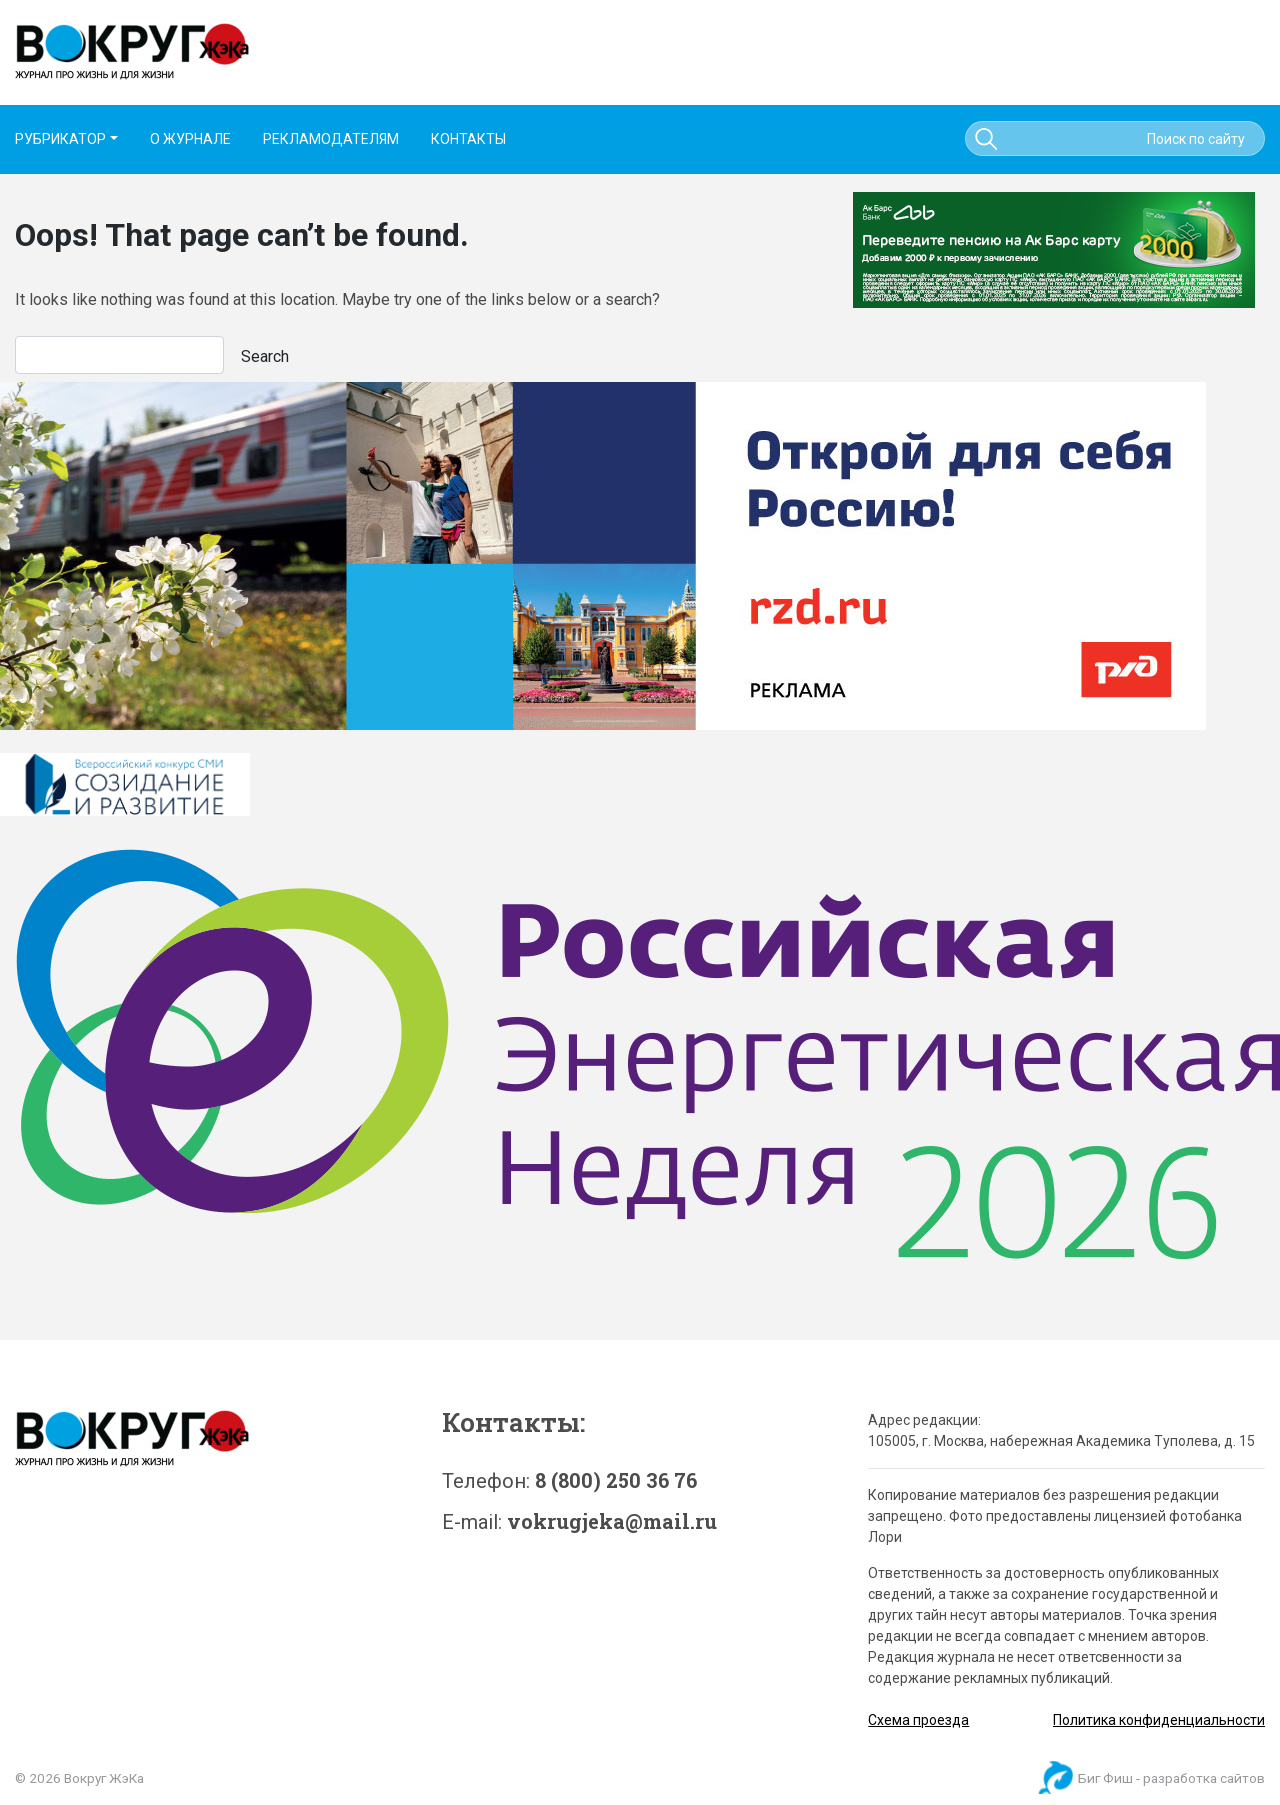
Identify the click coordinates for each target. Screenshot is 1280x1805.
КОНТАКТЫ (468, 139)
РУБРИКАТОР (60, 139)
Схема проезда (918, 1720)
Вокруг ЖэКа (104, 1778)
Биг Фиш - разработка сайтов (1171, 1778)
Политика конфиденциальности (1159, 1720)
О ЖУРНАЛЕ (190, 139)
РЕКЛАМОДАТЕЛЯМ (331, 139)
